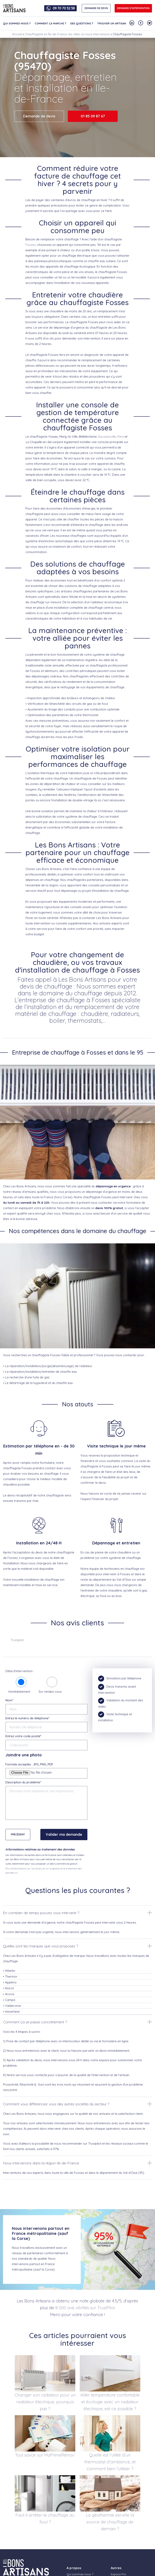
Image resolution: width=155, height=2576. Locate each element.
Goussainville (106, 436)
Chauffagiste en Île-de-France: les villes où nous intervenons (67, 34)
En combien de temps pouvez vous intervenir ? (41, 1912)
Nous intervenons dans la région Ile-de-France (41, 2163)
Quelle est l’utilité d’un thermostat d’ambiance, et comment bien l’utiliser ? (110, 2461)
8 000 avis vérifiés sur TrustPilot (85, 2307)
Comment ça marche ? (50, 23)
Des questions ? (81, 23)
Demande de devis (39, 116)
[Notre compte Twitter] (149, 22)
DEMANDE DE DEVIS (96, 8)
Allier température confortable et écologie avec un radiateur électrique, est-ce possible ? (110, 2401)
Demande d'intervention (133, 8)
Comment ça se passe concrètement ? (35, 2022)
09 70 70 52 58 (64, 8)
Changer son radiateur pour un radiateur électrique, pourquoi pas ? (45, 2401)
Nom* (9, 1700)
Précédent (18, 1834)
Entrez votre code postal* (23, 1736)
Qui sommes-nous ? (17, 23)
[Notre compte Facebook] (140, 22)
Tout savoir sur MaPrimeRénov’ (45, 2455)
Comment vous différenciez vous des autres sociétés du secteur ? (56, 2104)
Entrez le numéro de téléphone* (27, 1718)
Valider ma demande (64, 1834)
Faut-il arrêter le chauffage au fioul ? (45, 2518)
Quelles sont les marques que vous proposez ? (40, 1946)
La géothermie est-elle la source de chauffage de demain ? (110, 2521)
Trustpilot (17, 1640)
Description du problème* (23, 1782)
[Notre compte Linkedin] (131, 22)
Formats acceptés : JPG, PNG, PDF (29, 1764)
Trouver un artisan (111, 23)
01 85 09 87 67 (93, 116)
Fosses (30, 245)
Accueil (17, 34)
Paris (120, 436)
